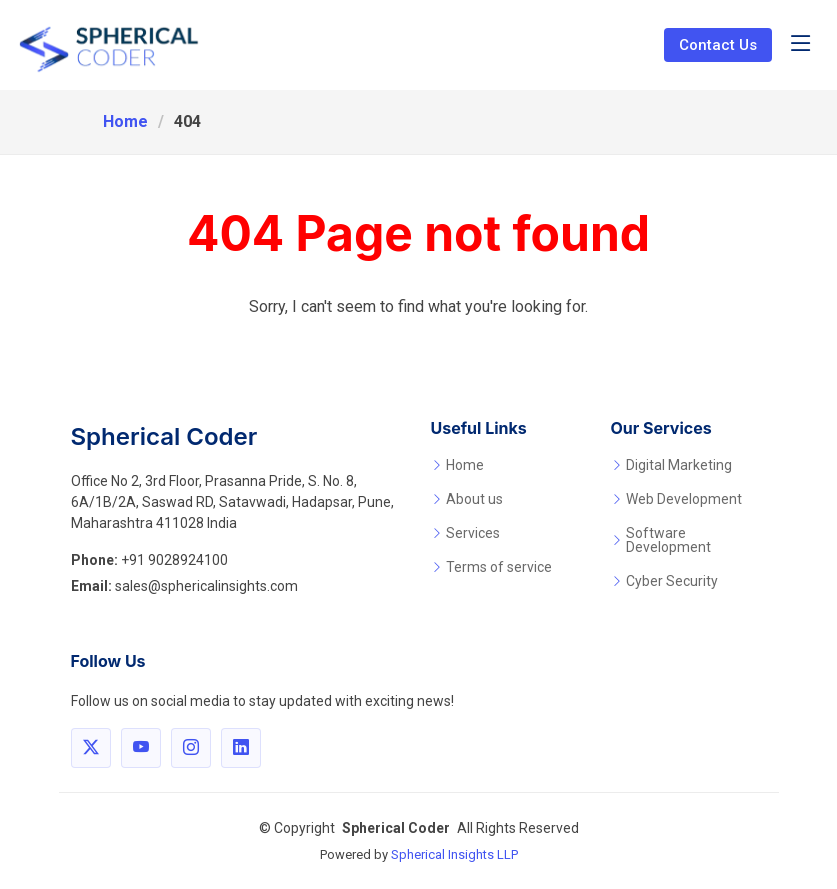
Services (473, 533)
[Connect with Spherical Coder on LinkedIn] (241, 748)
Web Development (684, 499)
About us (474, 499)
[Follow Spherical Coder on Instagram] (191, 748)
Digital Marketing (679, 465)
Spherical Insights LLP (454, 854)
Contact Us (718, 45)
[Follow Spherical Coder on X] (91, 748)
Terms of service (499, 567)
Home (125, 121)
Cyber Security (672, 581)
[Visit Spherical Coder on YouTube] (141, 748)
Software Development (668, 540)
